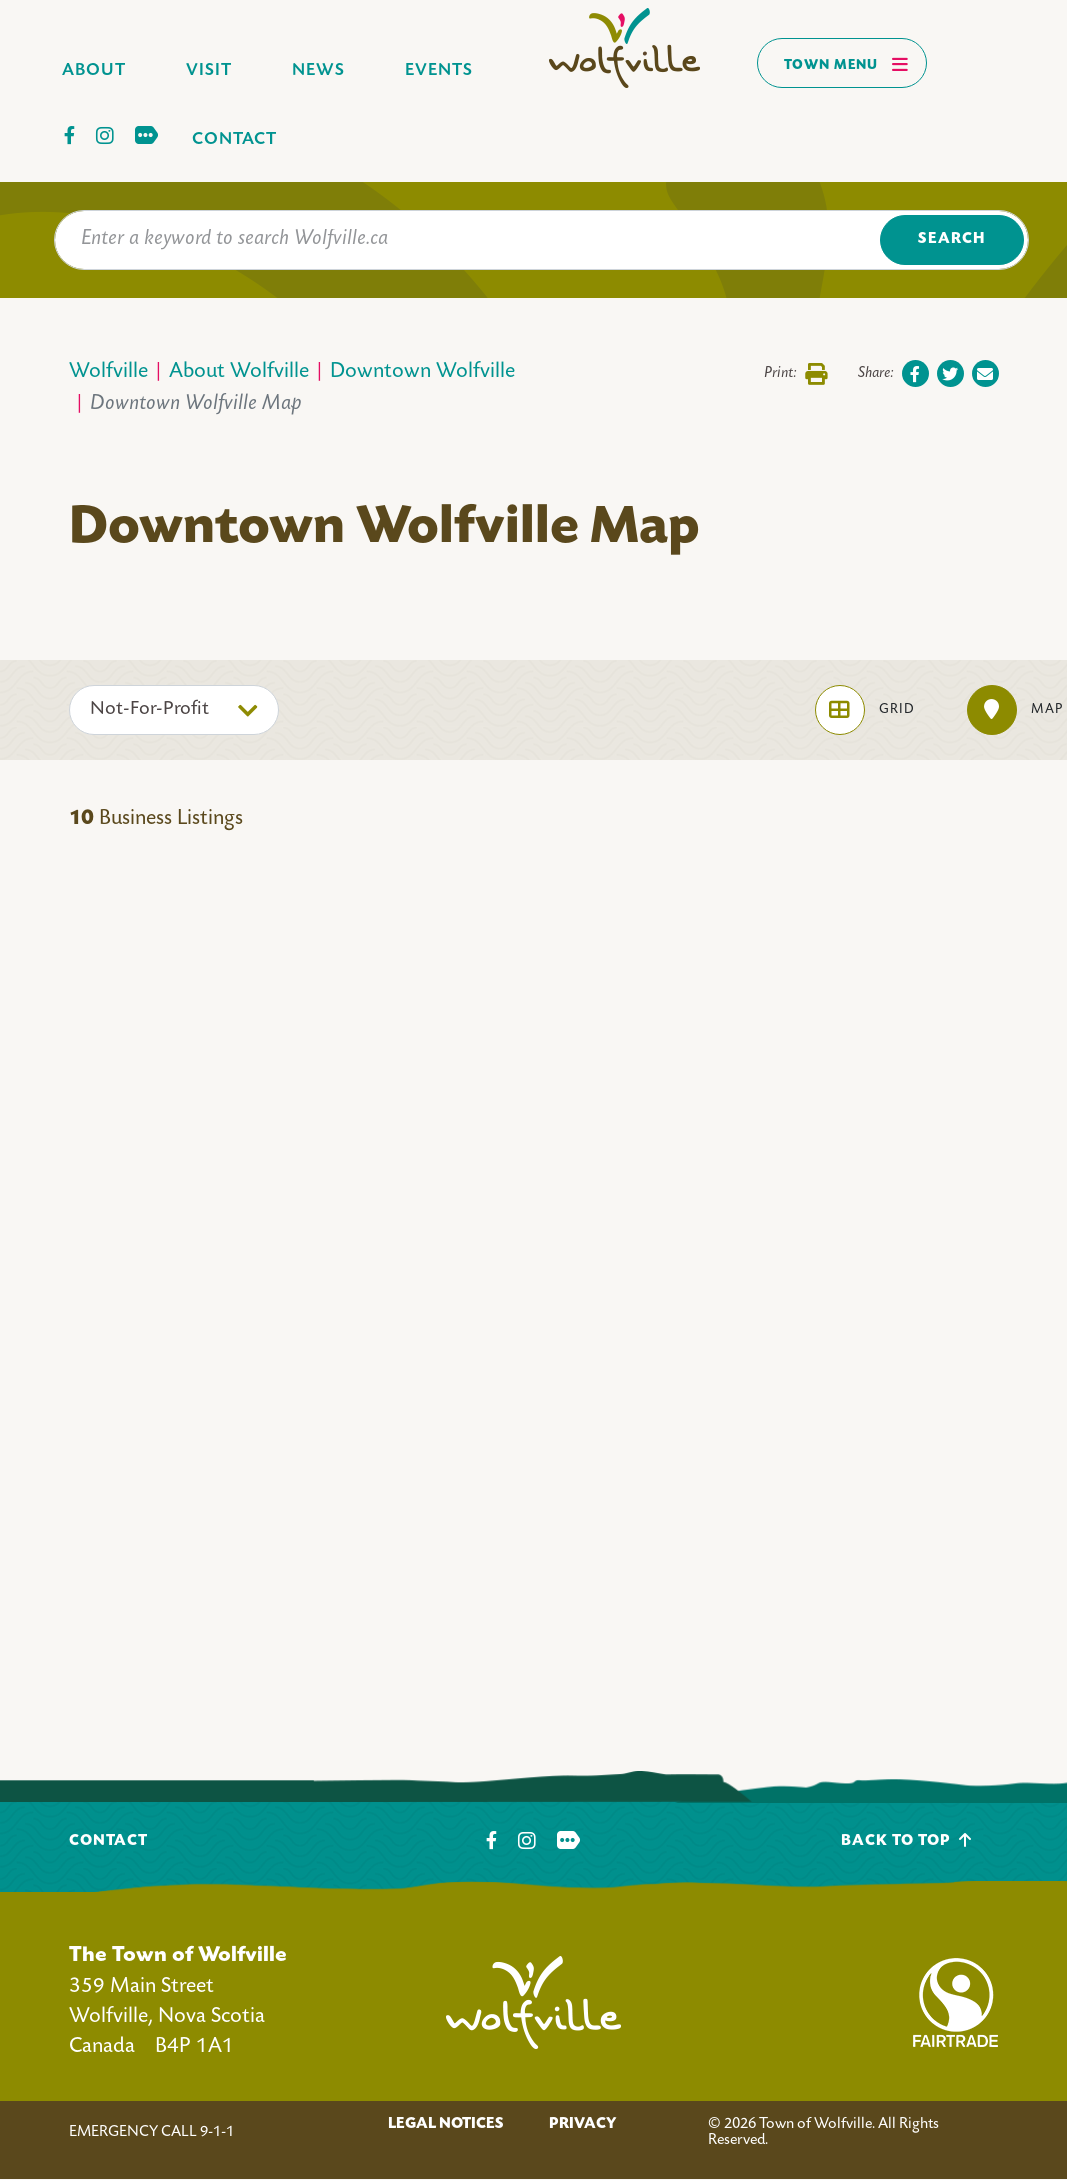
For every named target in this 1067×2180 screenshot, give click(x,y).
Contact (234, 139)
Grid (865, 710)
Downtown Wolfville (422, 372)
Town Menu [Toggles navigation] (846, 64)
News (318, 70)
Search (951, 239)
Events (439, 70)
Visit (209, 70)
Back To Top (906, 1840)
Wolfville (108, 372)
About (94, 70)
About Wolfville (239, 372)
